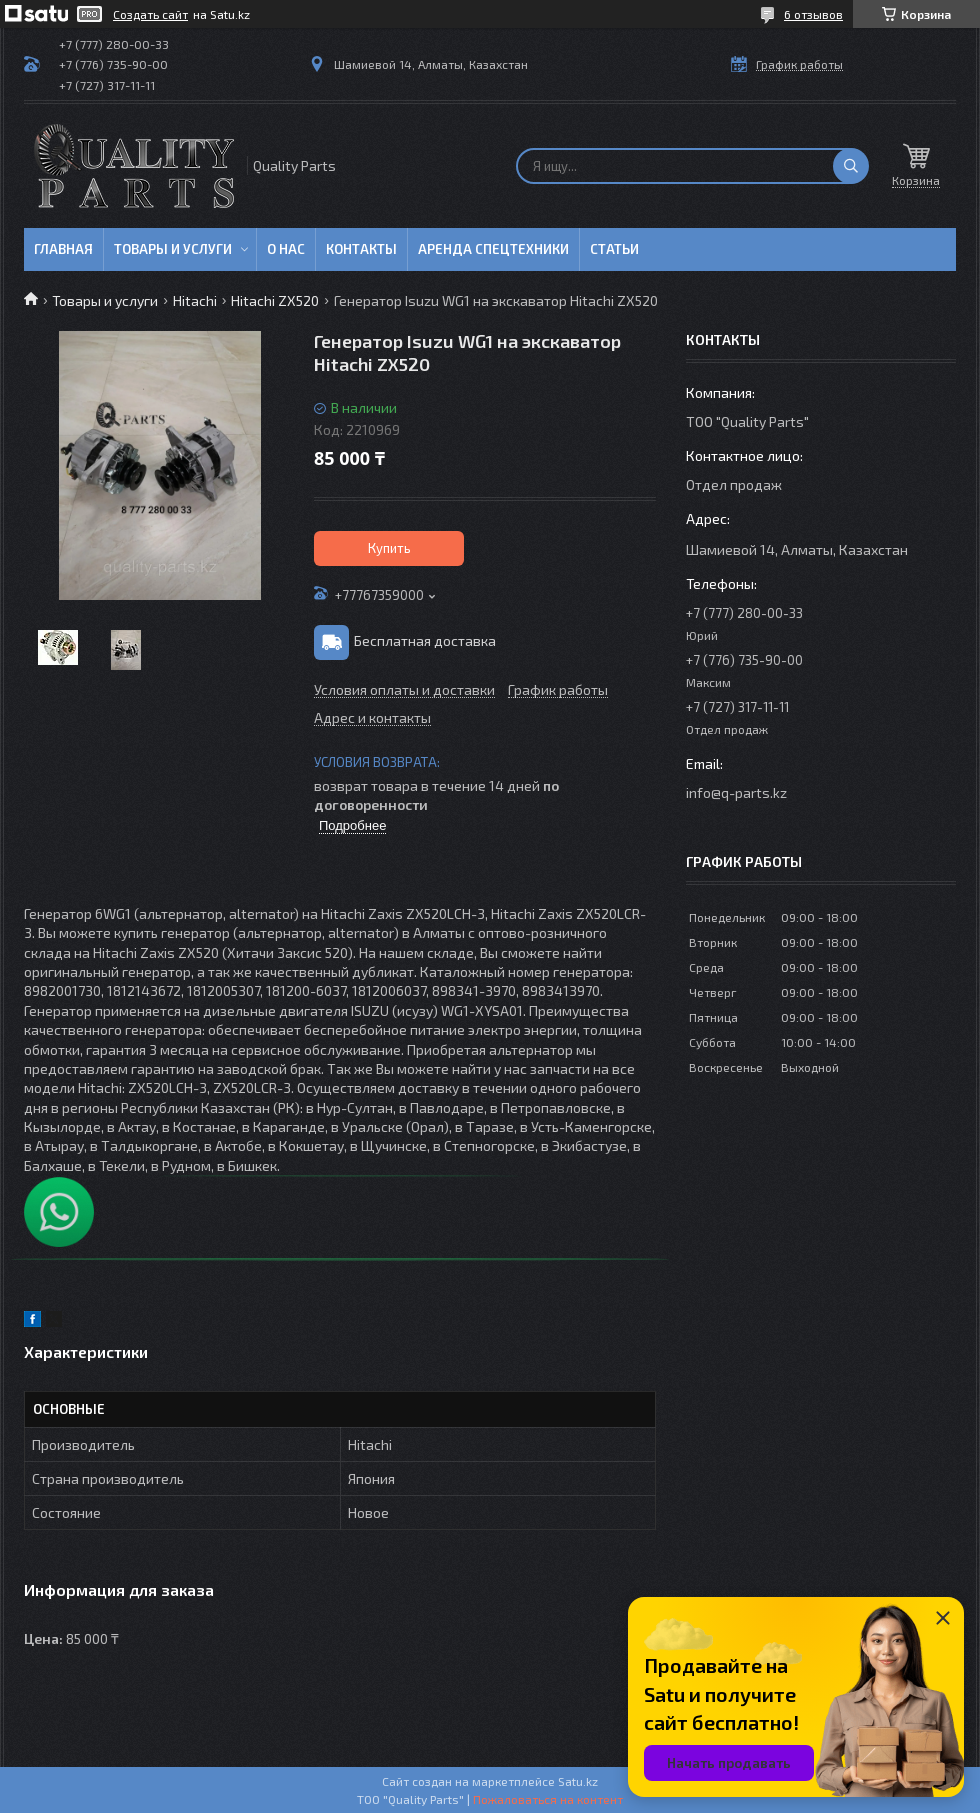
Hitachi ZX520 (275, 300)
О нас (286, 249)
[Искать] (851, 166)
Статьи (614, 249)
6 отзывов (813, 14)
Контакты (361, 249)
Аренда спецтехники (493, 249)
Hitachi (195, 300)
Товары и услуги (173, 249)
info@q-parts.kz (736, 792)
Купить (389, 548)
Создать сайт (150, 14)
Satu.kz (578, 1781)
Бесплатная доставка (425, 640)
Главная (63, 249)
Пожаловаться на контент (548, 1799)
